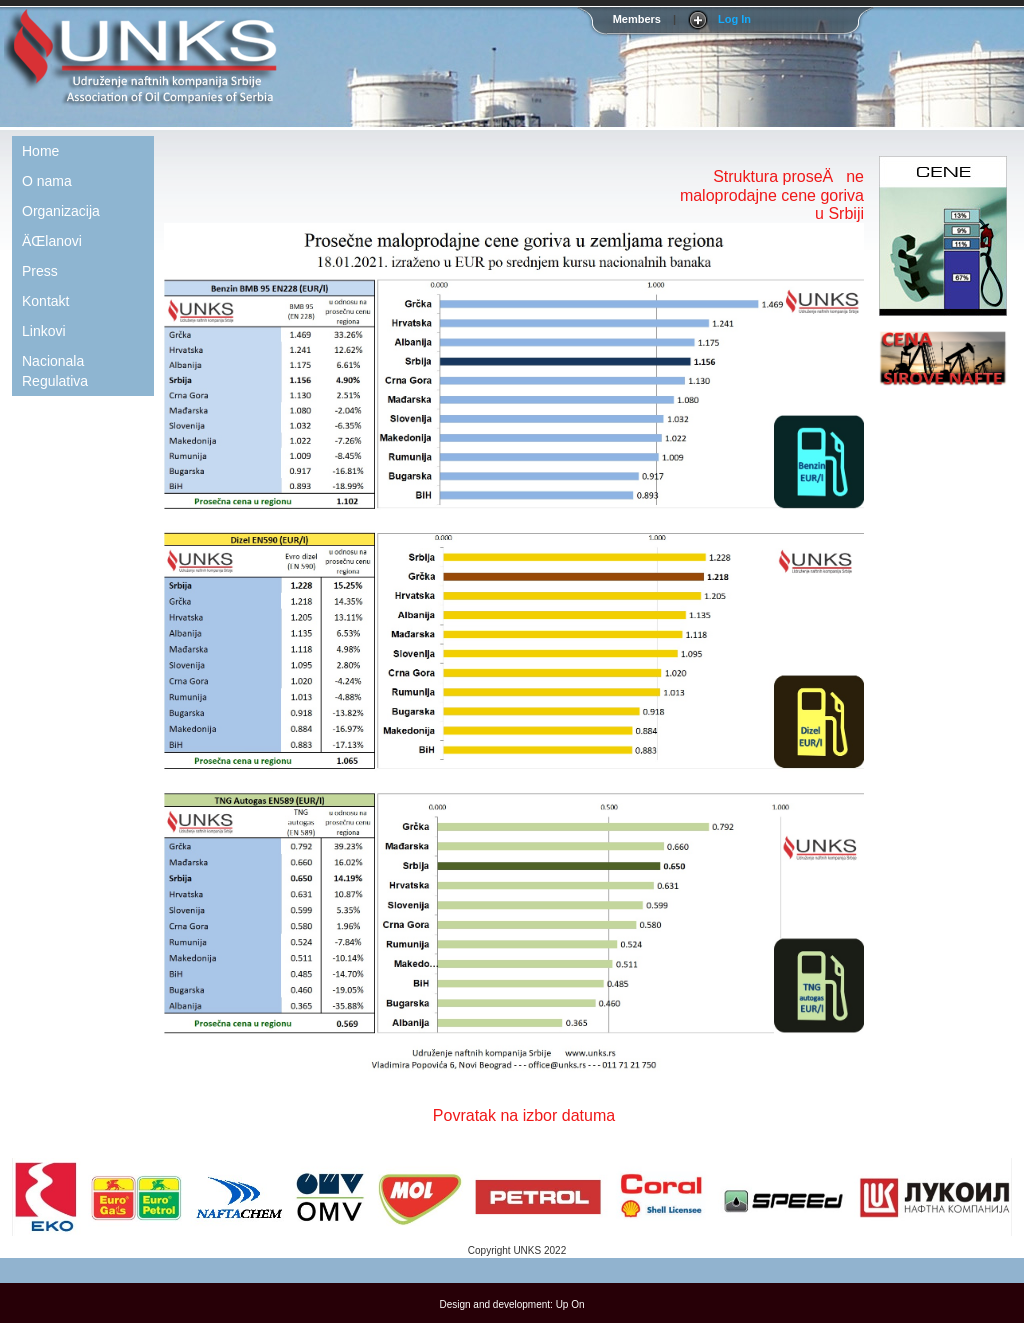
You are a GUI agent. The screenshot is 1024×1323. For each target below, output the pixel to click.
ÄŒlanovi (52, 241)
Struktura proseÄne (788, 176)
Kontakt (45, 301)
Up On (570, 1304)
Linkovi (44, 331)
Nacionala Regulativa (55, 371)
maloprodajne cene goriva (772, 195)
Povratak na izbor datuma (524, 1115)
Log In (734, 19)
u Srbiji (839, 213)
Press (40, 271)
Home (40, 151)
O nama (47, 181)
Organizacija (61, 211)
